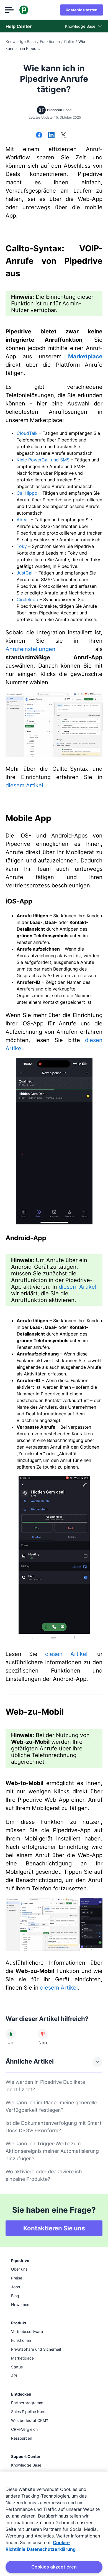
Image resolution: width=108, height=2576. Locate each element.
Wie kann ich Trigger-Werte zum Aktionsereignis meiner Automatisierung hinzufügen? (52, 2151)
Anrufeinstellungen (30, 649)
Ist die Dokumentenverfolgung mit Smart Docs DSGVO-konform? (54, 2126)
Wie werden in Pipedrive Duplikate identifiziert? (45, 2085)
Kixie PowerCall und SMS (43, 460)
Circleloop (27, 599)
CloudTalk (27, 433)
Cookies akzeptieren (54, 2567)
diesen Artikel (66, 1654)
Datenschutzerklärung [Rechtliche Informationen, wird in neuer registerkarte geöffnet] (51, 2549)
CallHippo (27, 493)
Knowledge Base (21, 41)
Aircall (23, 519)
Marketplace (85, 356)
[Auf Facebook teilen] (39, 135)
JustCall (26, 573)
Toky (22, 546)
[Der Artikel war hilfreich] (11, 2034)
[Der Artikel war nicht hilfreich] (43, 2034)
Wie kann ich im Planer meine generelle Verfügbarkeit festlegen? (51, 2106)
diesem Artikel (24, 785)
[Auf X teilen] (63, 135)
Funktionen (50, 41)
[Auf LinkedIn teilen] (51, 135)
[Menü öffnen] (10, 10)
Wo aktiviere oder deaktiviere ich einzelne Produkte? (44, 2175)
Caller (69, 41)
